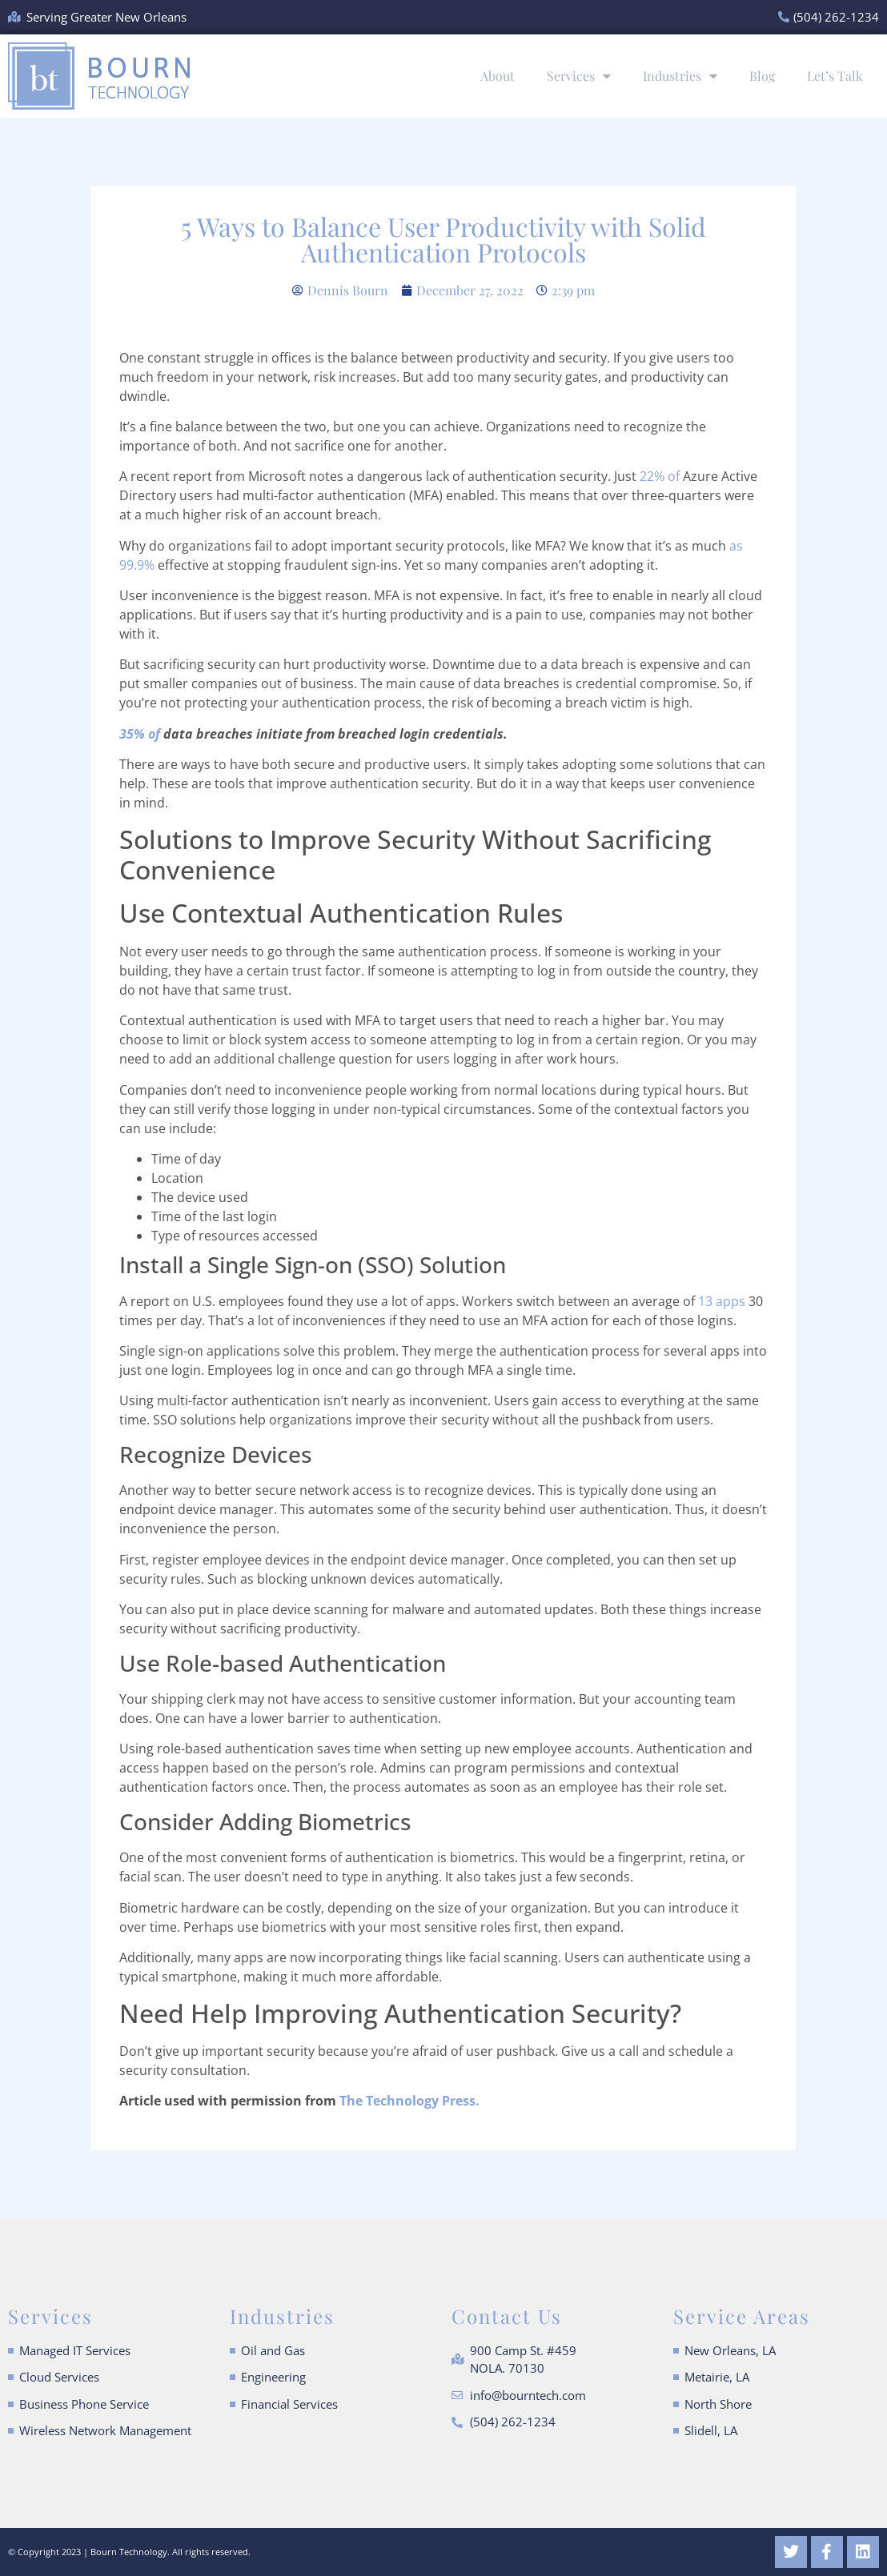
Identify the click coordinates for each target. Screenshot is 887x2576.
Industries (680, 76)
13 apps (721, 1301)
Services (579, 76)
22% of (660, 476)
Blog (762, 75)
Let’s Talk (835, 75)
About (497, 75)
